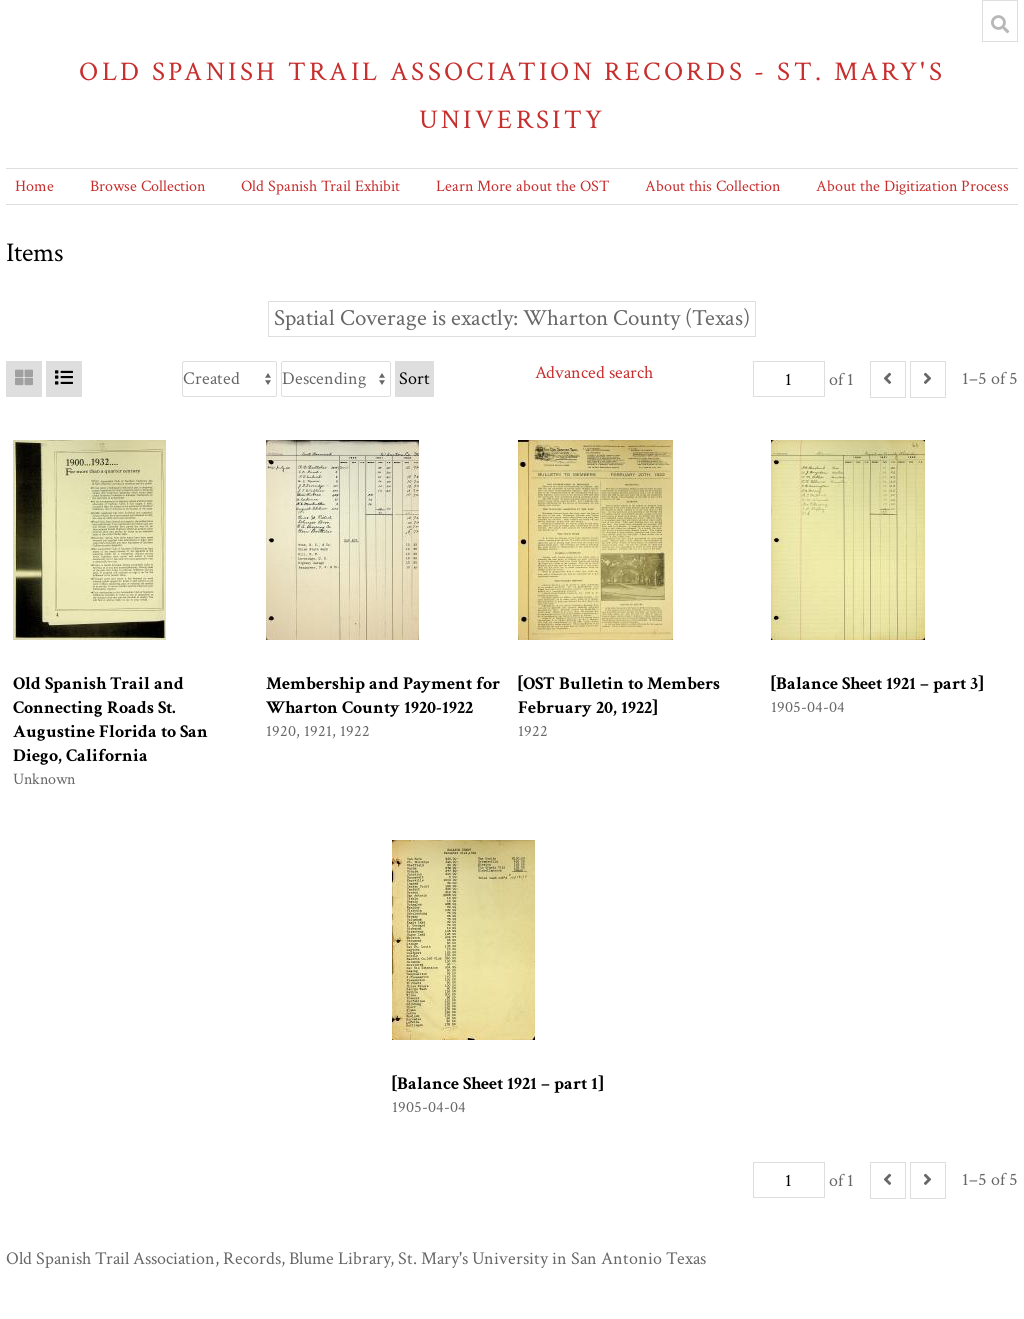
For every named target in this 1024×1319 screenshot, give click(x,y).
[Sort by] (229, 379)
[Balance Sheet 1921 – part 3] (877, 683)
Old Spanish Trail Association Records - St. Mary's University (512, 95)
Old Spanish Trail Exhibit (320, 186)
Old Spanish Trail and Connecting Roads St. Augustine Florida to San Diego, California (110, 719)
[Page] (789, 379)
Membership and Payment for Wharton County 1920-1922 (383, 695)
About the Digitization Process (912, 186)
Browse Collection (147, 186)
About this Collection (712, 186)
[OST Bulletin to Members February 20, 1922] (619, 695)
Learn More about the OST (522, 186)
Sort (414, 378)
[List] (64, 379)
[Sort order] (336, 379)
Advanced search (594, 372)
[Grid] (24, 379)
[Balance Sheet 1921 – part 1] (497, 1083)
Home (34, 186)
